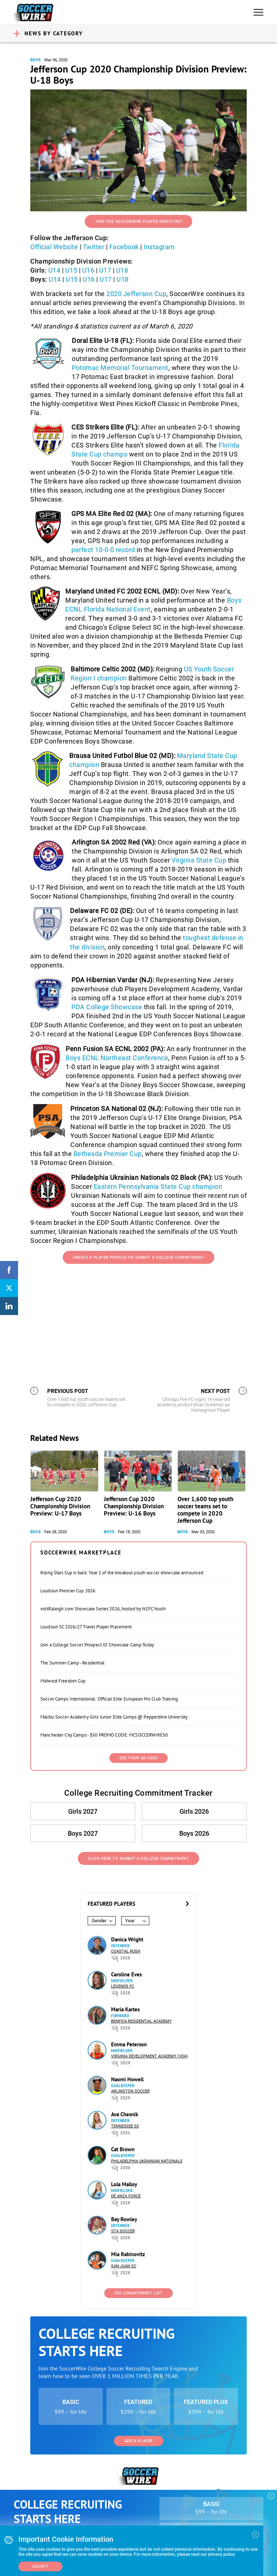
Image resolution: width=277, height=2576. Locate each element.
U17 (105, 270)
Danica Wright (127, 1939)
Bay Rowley (124, 2219)
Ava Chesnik (124, 2114)
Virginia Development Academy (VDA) (149, 2056)
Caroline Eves (126, 1974)
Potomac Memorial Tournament (120, 367)
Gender (99, 1920)
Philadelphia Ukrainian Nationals (147, 2161)
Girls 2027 (82, 1811)
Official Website (54, 247)
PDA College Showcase (106, 1007)
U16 (88, 270)
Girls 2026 (194, 1811)
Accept (40, 2566)
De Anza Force (126, 2196)
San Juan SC (123, 2266)
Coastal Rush (125, 1951)
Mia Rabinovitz (128, 2254)
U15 (71, 270)
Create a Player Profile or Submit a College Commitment (138, 1257)
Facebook (124, 247)
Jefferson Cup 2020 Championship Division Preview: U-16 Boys (134, 1506)
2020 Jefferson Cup (136, 293)
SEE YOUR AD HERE (138, 1758)
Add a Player (138, 2441)
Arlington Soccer (130, 2091)
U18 (122, 270)
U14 (54, 270)
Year (130, 1920)
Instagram (159, 247)
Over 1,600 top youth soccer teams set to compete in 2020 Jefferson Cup (205, 1510)
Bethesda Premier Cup (108, 1153)
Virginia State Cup (199, 860)
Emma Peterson (129, 2044)
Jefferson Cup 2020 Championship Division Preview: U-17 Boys (60, 1506)
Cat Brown (123, 2149)
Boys (35, 60)
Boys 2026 (194, 1833)
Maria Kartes (125, 2009)
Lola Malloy (124, 2184)
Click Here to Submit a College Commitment (138, 1858)
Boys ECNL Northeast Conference (117, 1058)
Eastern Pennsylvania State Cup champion (158, 1186)
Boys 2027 (83, 1833)
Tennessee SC (125, 2126)
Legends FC (122, 1986)
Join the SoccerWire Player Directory (138, 221)
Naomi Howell (127, 2079)
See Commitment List (138, 2293)
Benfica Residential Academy (141, 2021)
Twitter (94, 247)
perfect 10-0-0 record (103, 549)
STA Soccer (123, 2231)
